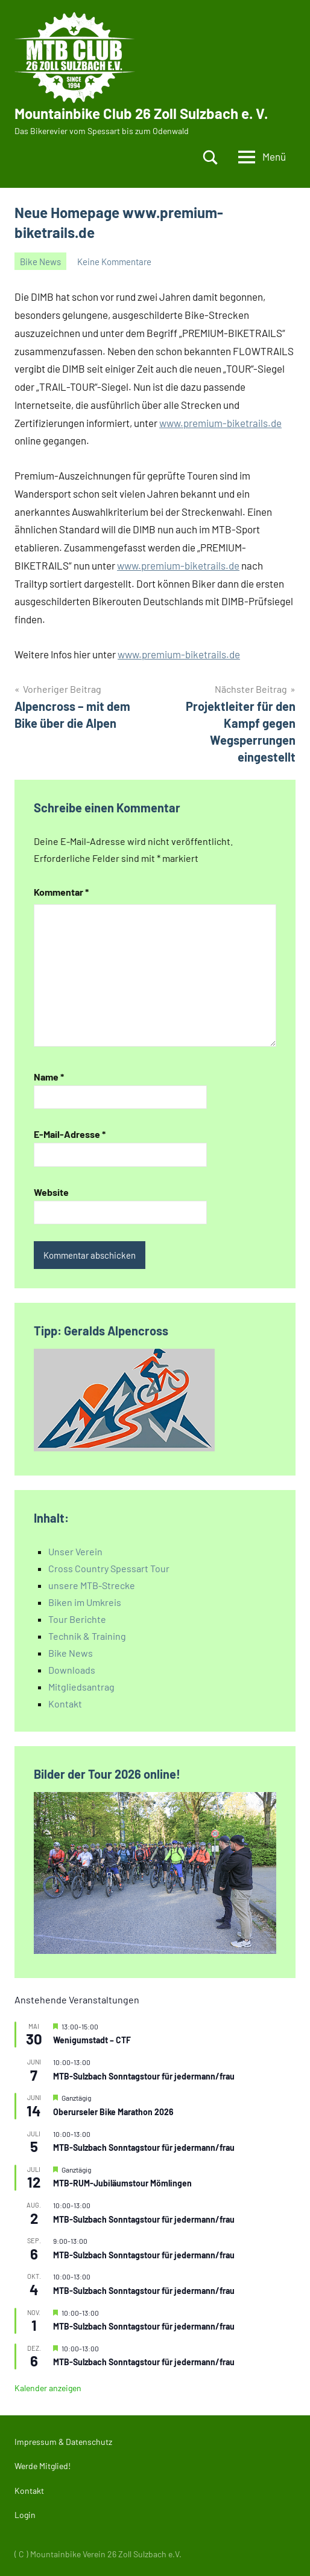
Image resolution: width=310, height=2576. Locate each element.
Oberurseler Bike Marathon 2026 (113, 2112)
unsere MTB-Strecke (91, 1585)
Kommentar (61, 892)
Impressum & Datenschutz (63, 2441)
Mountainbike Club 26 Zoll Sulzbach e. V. (141, 113)
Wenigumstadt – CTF (92, 2040)
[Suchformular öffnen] (210, 156)
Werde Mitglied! (42, 2466)
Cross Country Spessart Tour (108, 1568)
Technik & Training (87, 1636)
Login (25, 2515)
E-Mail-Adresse (70, 1134)
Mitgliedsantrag (81, 1686)
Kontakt (65, 1703)
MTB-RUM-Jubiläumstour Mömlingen (122, 2183)
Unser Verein (75, 1551)
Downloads (71, 1669)
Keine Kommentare (114, 261)
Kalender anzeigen (47, 2388)
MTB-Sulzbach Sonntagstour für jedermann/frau (144, 2076)
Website (51, 1192)
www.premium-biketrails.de (220, 423)
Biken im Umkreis (84, 1602)
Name (49, 1076)
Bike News (40, 261)
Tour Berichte (77, 1619)
